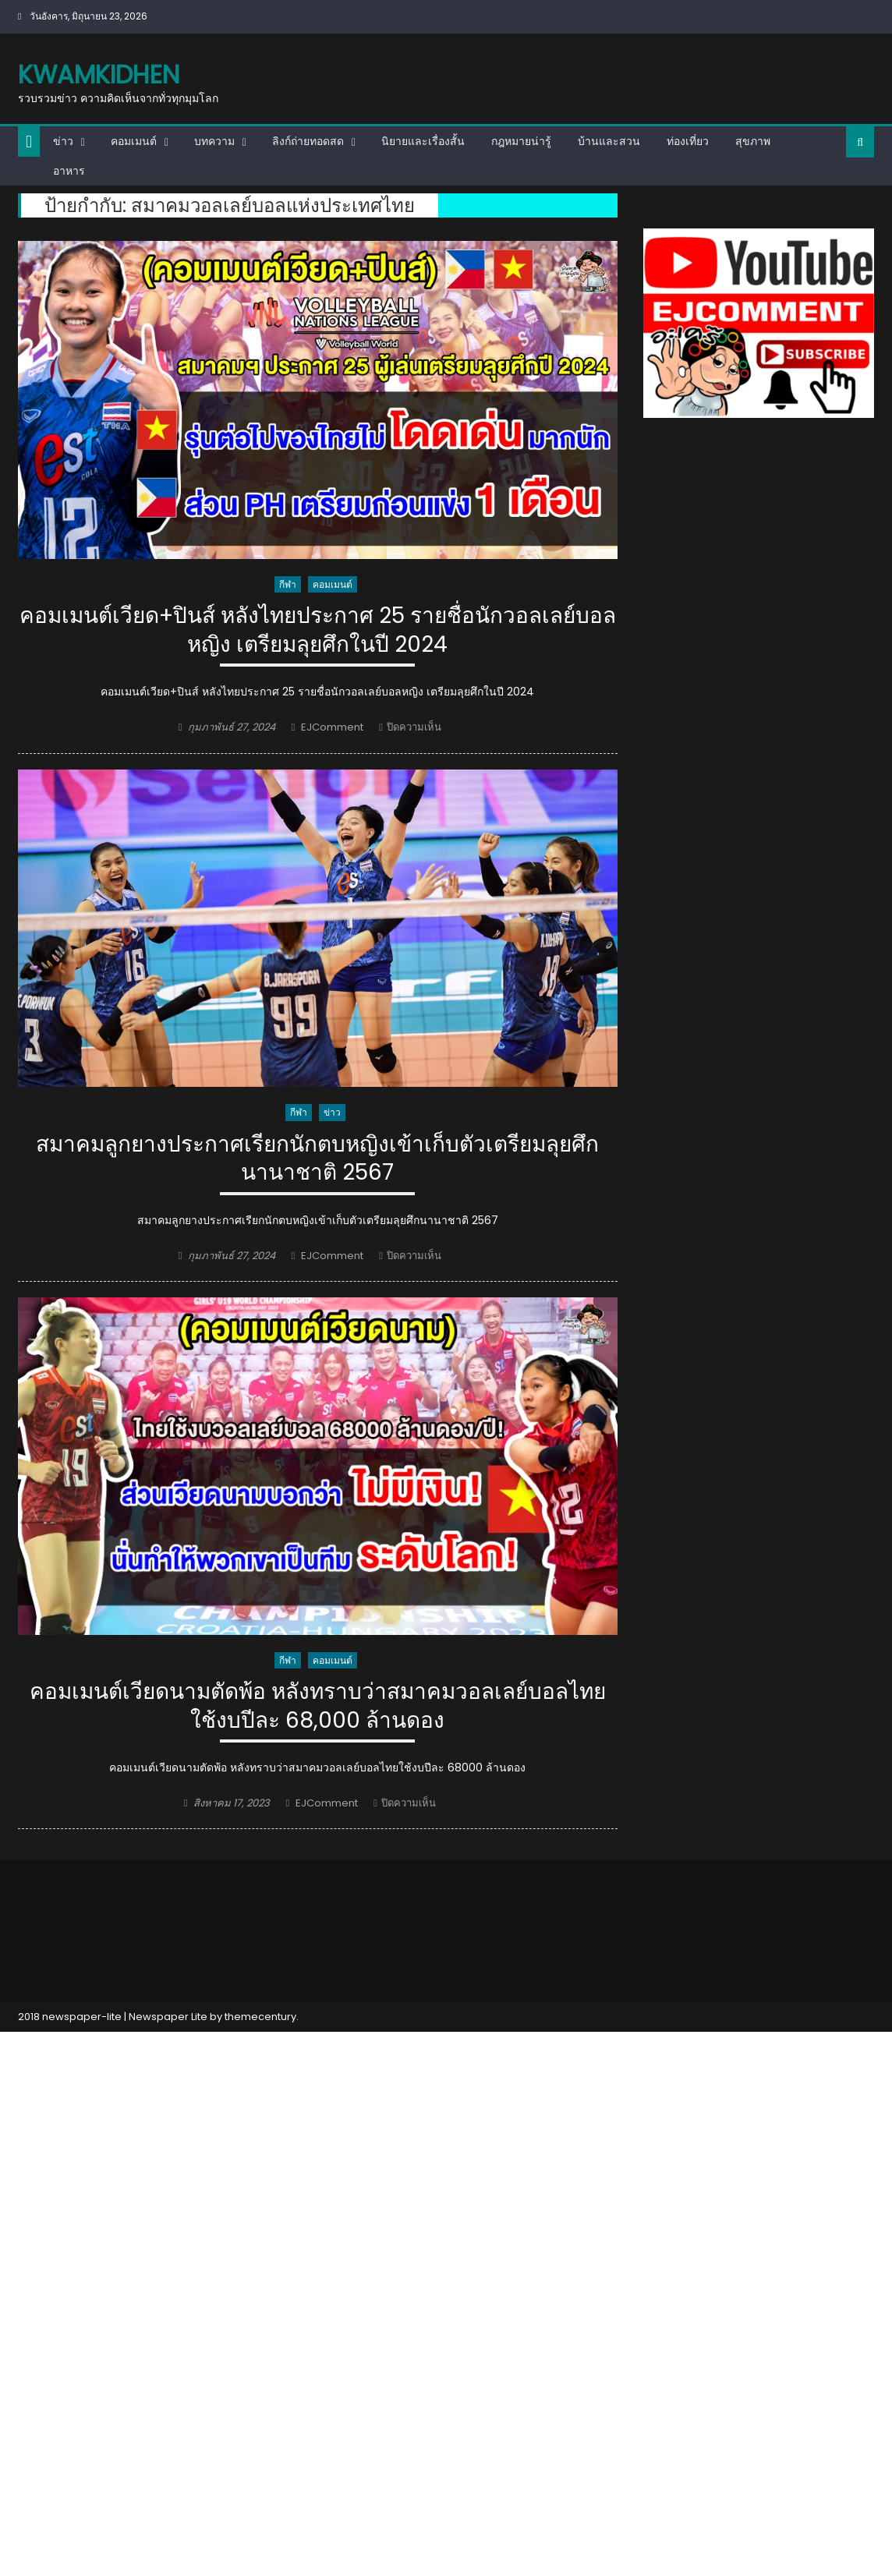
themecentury (260, 2016)
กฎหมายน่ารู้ (521, 141)
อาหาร (69, 171)
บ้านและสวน (609, 141)
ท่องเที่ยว (688, 141)
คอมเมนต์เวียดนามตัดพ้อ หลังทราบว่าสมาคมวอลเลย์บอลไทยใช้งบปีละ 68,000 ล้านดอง (318, 1706)
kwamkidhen (98, 74)
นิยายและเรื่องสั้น (423, 141)
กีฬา (287, 584)
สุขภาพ (752, 141)
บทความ (214, 141)
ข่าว (63, 141)
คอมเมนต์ (134, 141)
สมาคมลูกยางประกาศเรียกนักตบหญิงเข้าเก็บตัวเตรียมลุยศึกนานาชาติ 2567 (317, 1159)
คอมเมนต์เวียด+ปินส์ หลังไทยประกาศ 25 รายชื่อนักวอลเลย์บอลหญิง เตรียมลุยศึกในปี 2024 (317, 630)
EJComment (332, 727)
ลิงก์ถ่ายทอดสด (308, 141)
